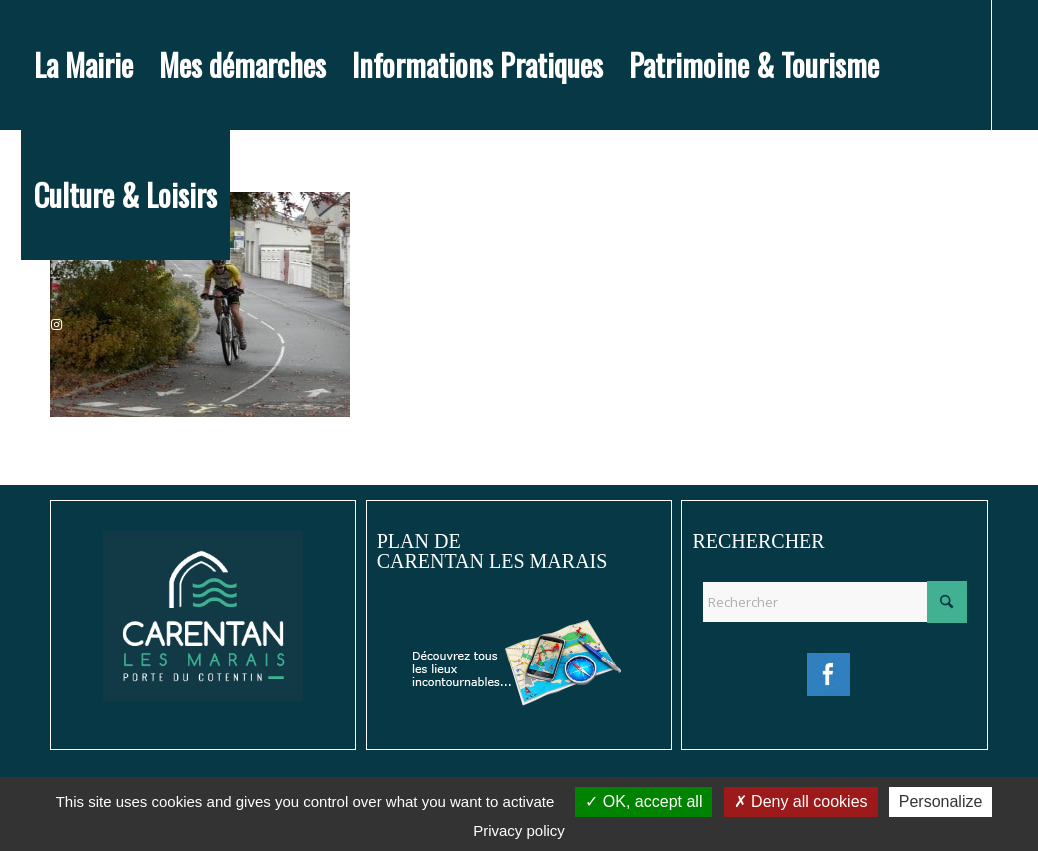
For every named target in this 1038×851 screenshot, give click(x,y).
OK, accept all (643, 801)
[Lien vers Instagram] (57, 324)
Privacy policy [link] (519, 830)
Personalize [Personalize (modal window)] (941, 801)
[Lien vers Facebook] (27, 324)
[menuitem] (83, 65)
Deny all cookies (801, 801)
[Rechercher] (834, 602)
